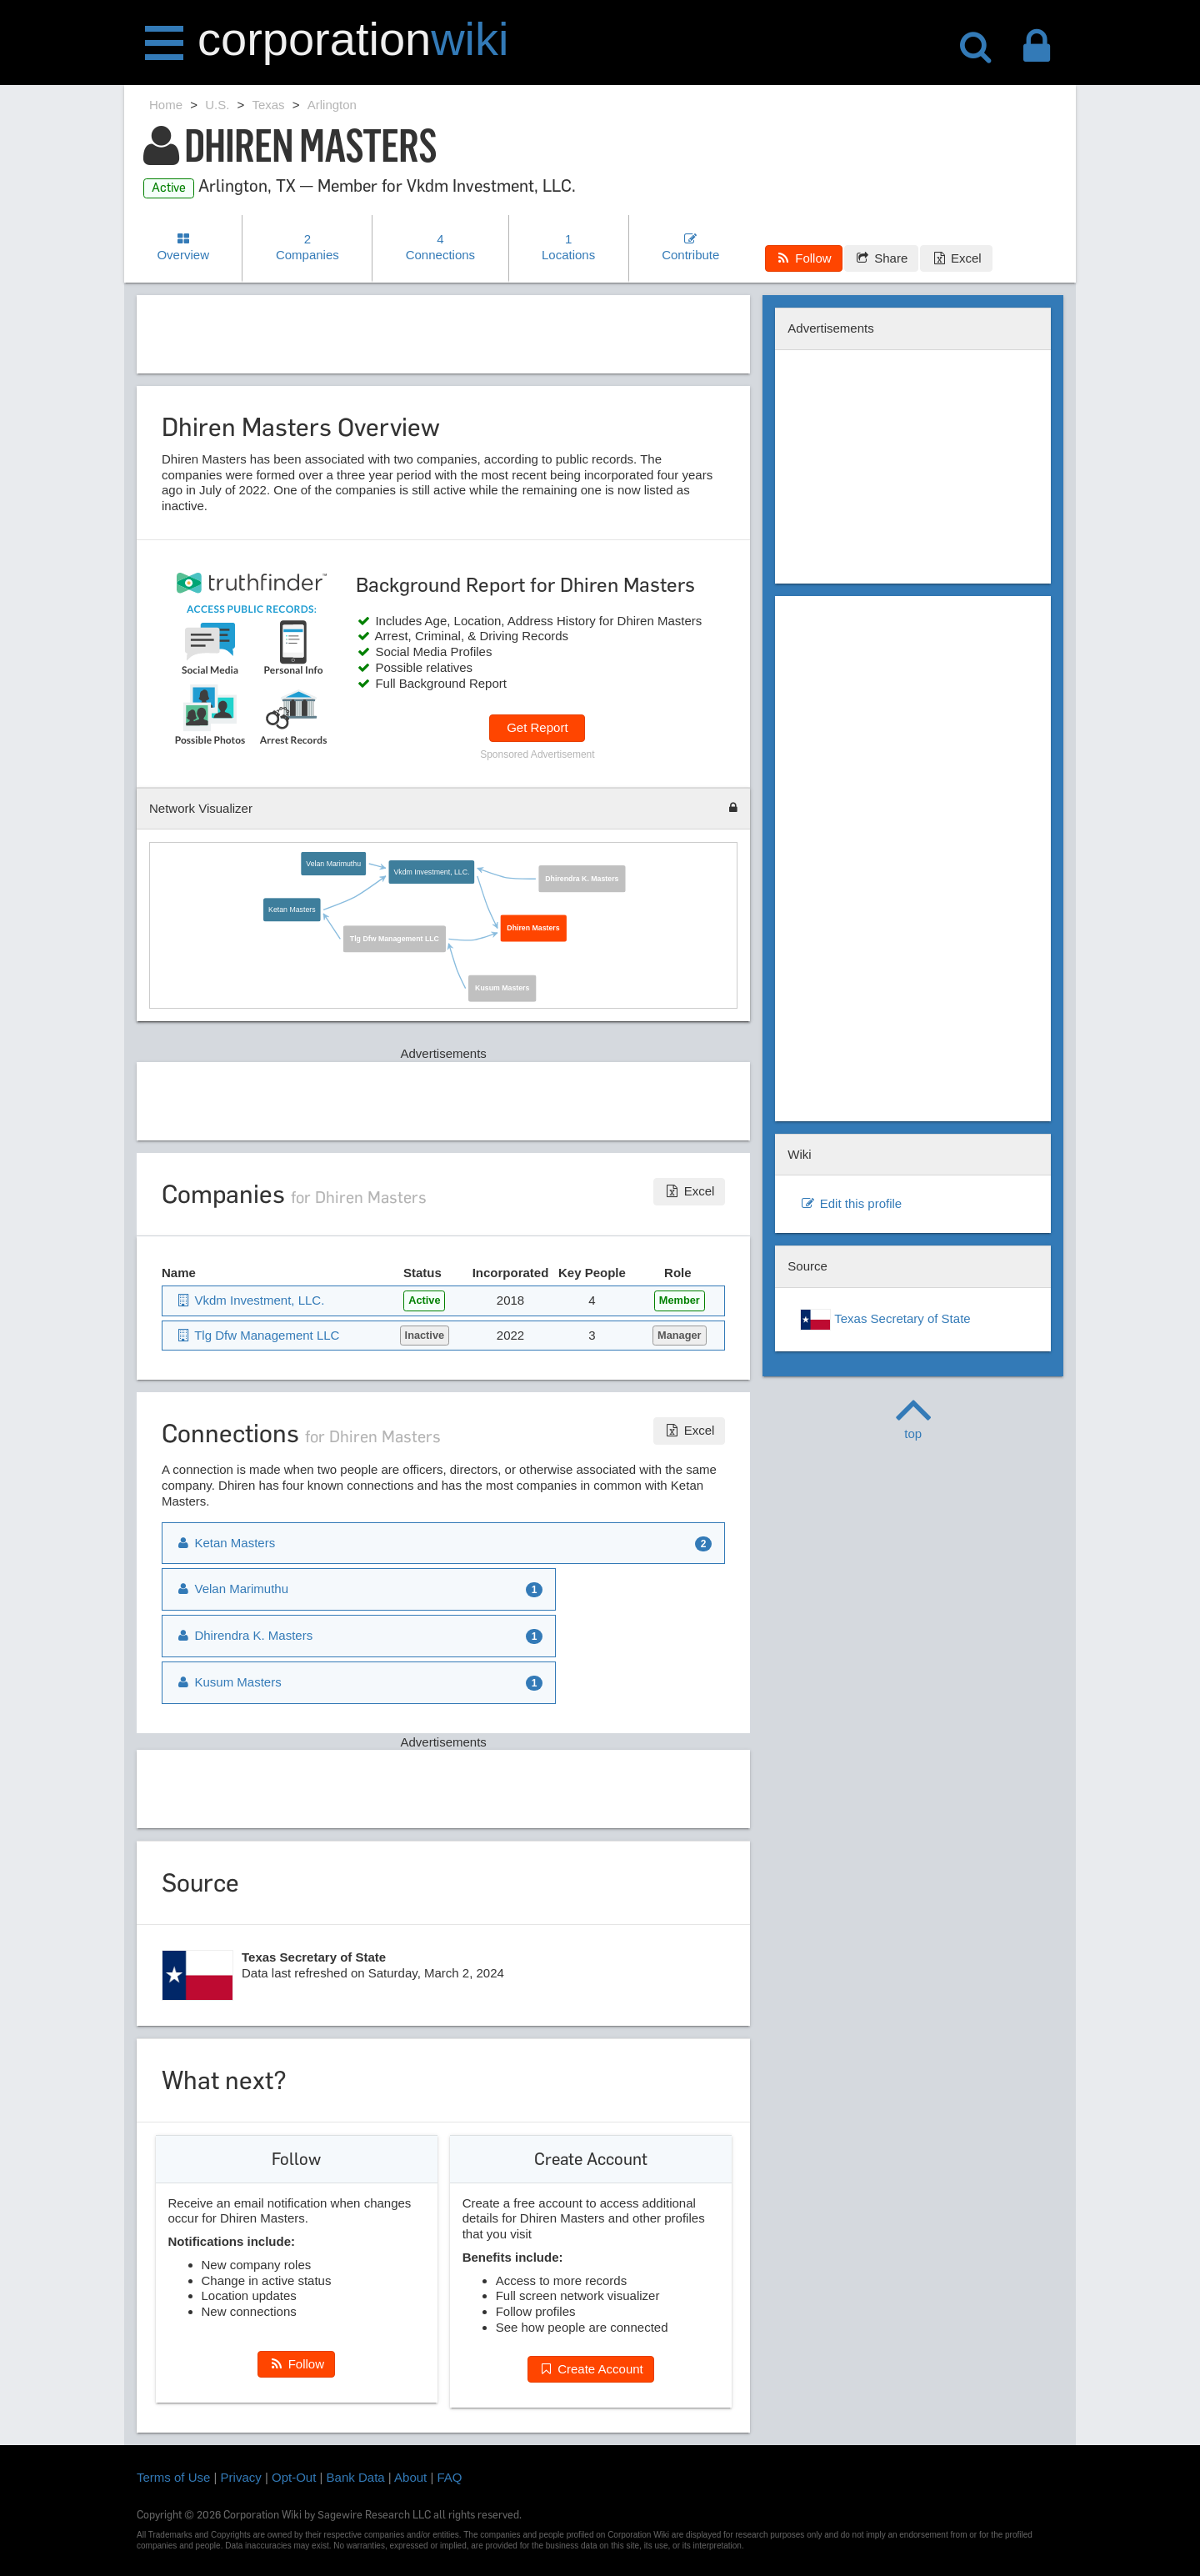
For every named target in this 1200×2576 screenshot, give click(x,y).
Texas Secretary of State (885, 1320)
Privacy (241, 2477)
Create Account (590, 2369)
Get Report (537, 727)
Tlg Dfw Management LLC (393, 939)
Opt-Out (294, 2477)
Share (881, 258)
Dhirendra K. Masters (581, 879)
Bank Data (356, 2477)
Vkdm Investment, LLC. (431, 872)
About (410, 2477)
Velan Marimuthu (333, 863)
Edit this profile (851, 1203)
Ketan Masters (291, 909)
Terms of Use (173, 2477)
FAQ (450, 2477)
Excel (956, 258)
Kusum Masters (502, 988)
